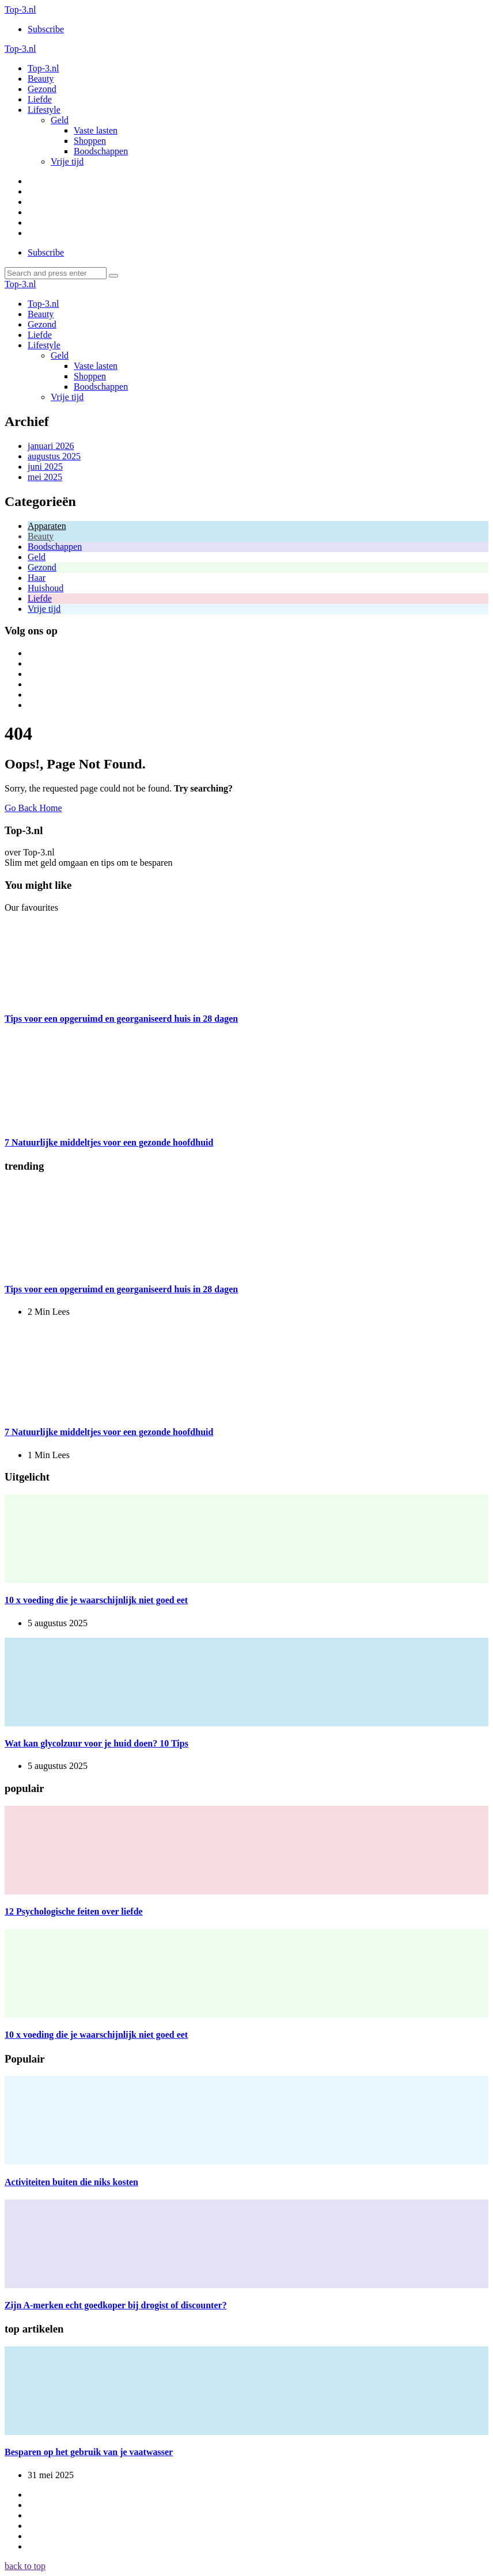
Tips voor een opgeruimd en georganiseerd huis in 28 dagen (121, 1018)
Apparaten (47, 526)
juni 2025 (45, 466)
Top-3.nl (20, 9)
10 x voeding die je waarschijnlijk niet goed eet (96, 1600)
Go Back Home (33, 808)
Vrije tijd (44, 609)
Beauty (41, 536)
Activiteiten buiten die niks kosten (71, 2182)
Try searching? (203, 788)
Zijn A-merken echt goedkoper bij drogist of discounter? (116, 2305)
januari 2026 (51, 446)
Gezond (42, 567)
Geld (36, 557)
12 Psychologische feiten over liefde (74, 1911)
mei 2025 (45, 477)
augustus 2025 (54, 456)
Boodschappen (55, 546)
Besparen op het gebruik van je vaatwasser (89, 2452)
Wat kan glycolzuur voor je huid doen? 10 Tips (96, 1743)
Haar (36, 578)
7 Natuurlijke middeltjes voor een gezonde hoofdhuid (109, 1142)
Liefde (40, 598)
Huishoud (45, 588)
